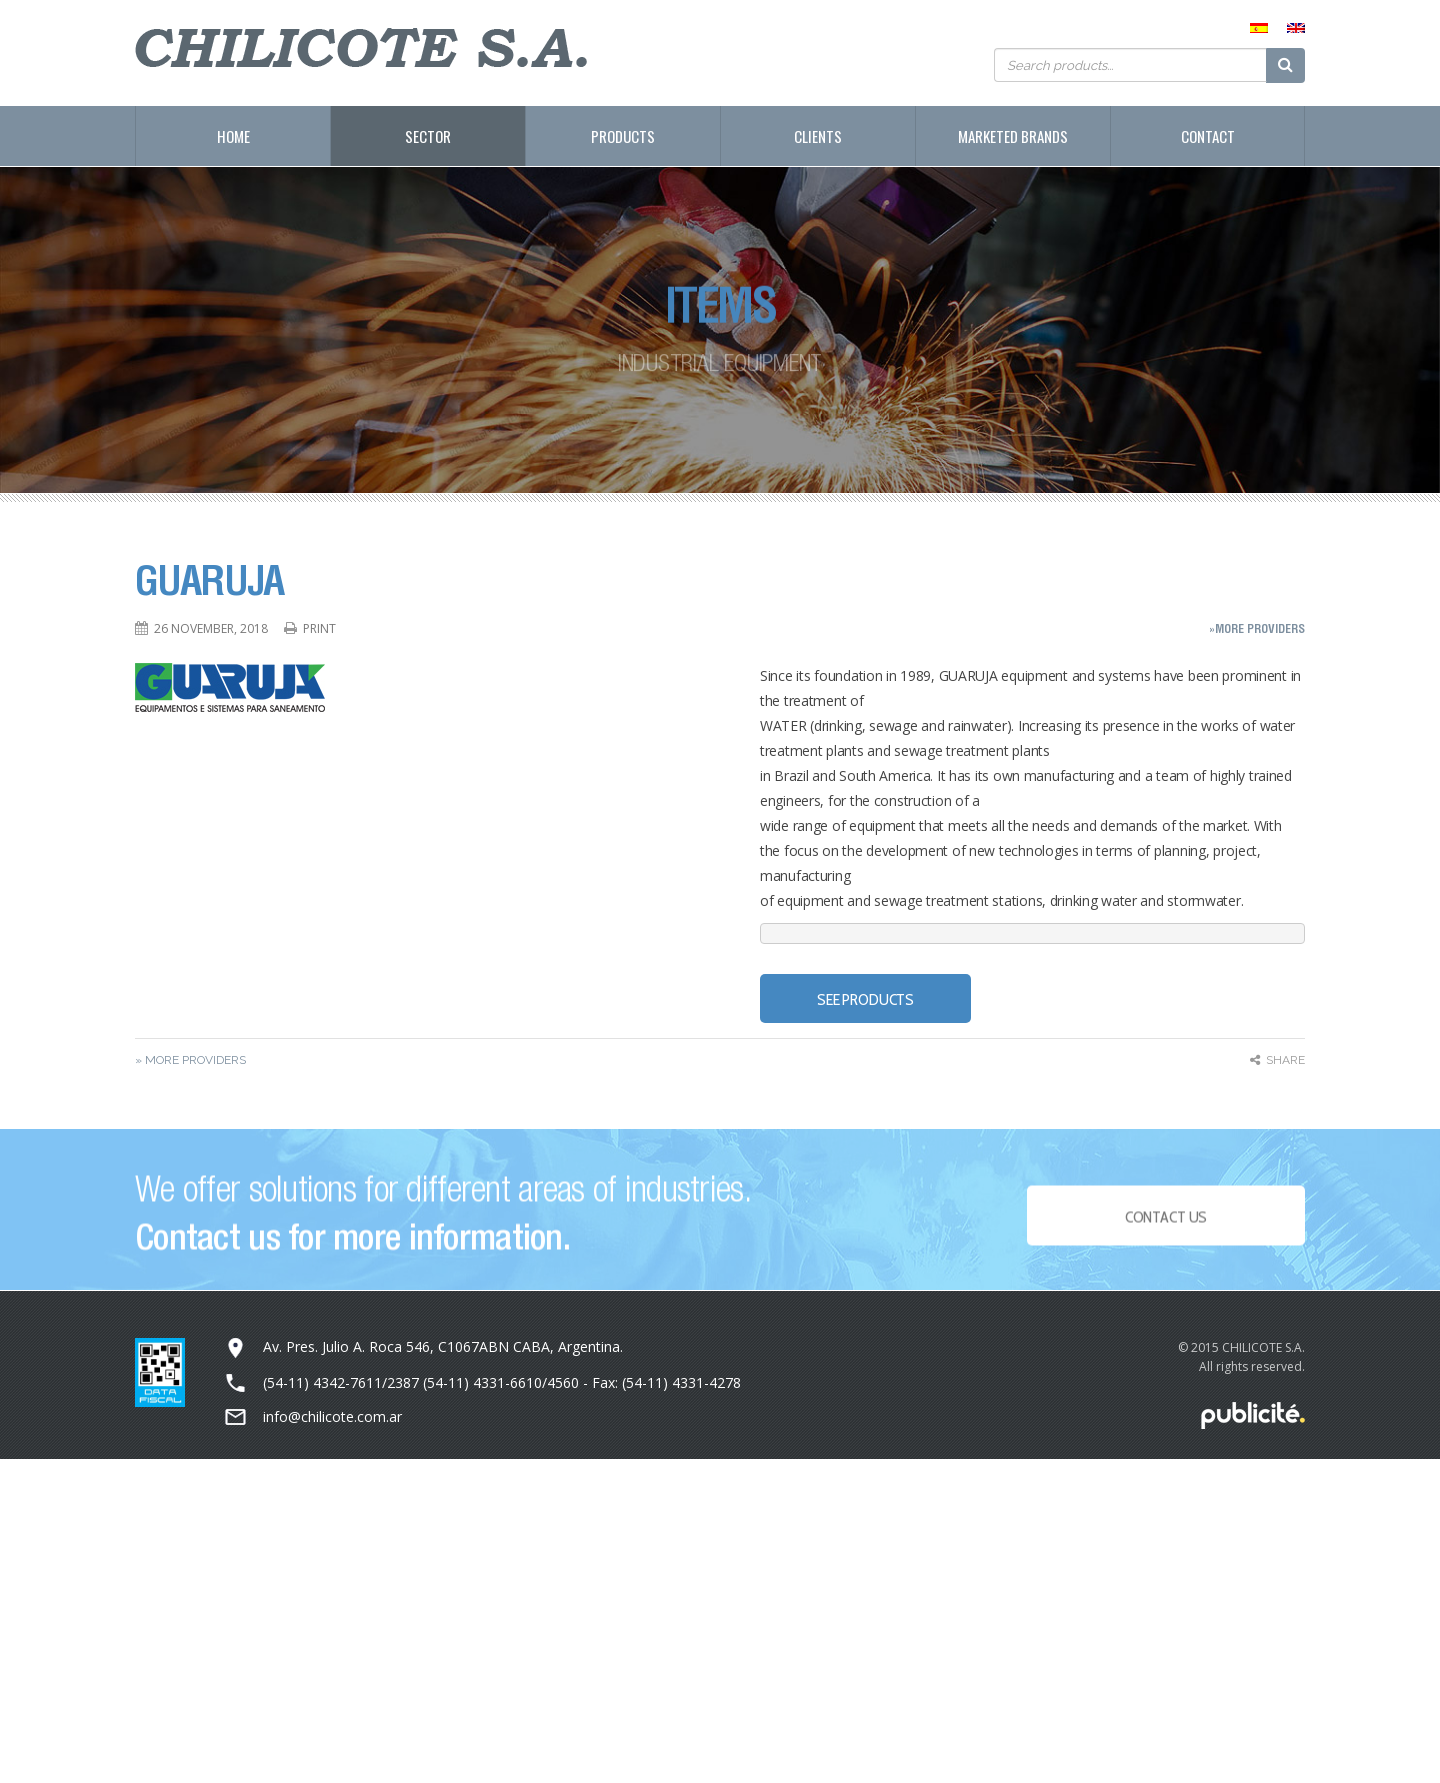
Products (623, 136)
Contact (1208, 136)
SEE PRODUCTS (865, 999)
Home (233, 136)
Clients (818, 136)
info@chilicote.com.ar (332, 1416)
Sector (428, 136)
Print (319, 628)
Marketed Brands (1013, 136)
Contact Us (1166, 1222)
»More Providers (1257, 628)
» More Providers (190, 1060)
